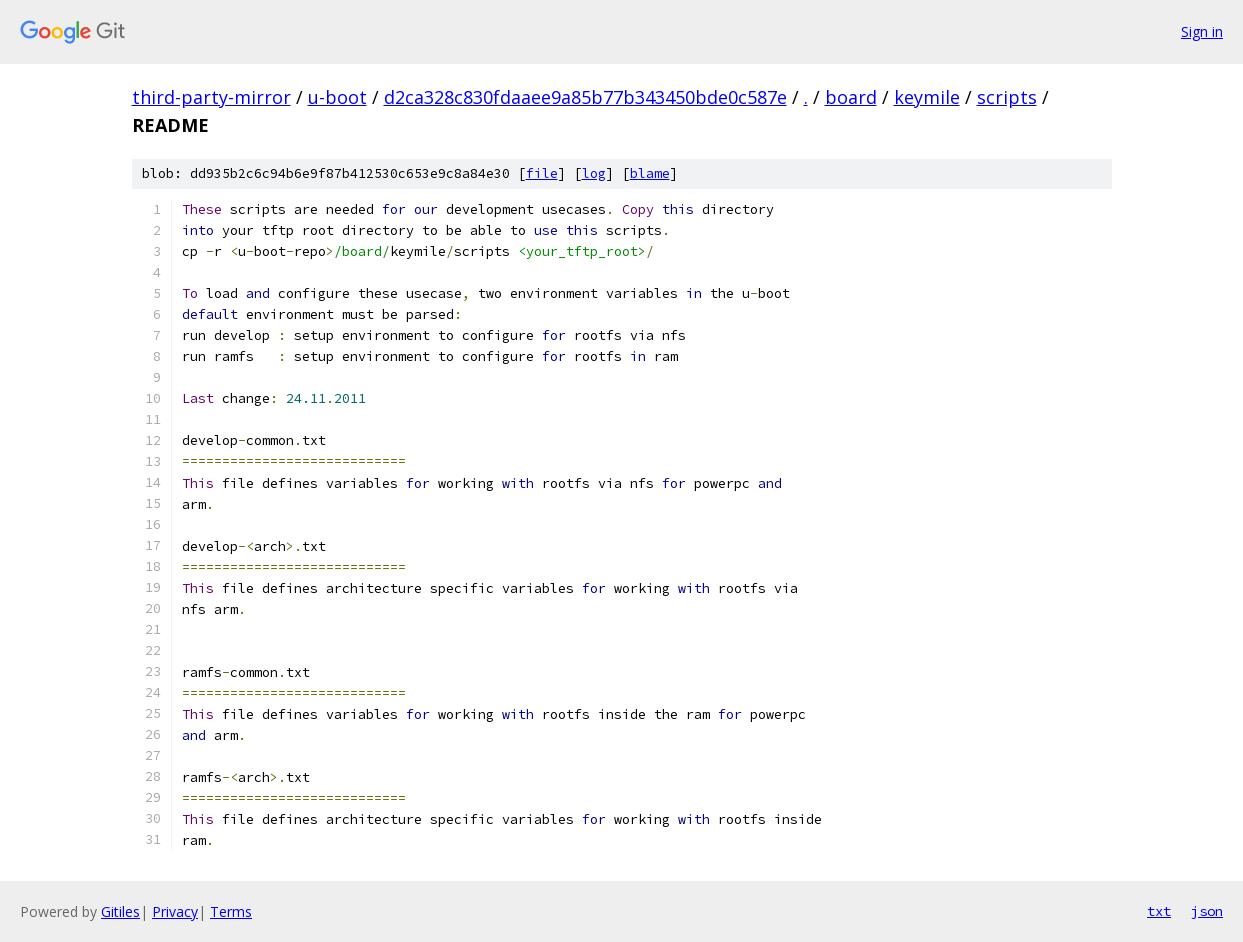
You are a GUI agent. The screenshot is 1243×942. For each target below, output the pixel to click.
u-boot (337, 97)
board (851, 97)
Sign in (1202, 31)
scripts (1007, 97)
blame (650, 173)
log (594, 173)
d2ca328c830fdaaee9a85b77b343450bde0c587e (585, 97)
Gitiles (120, 911)
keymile (927, 97)
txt (1159, 911)
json (1207, 911)
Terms (231, 911)
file (542, 173)
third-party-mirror (211, 97)
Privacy (175, 911)
